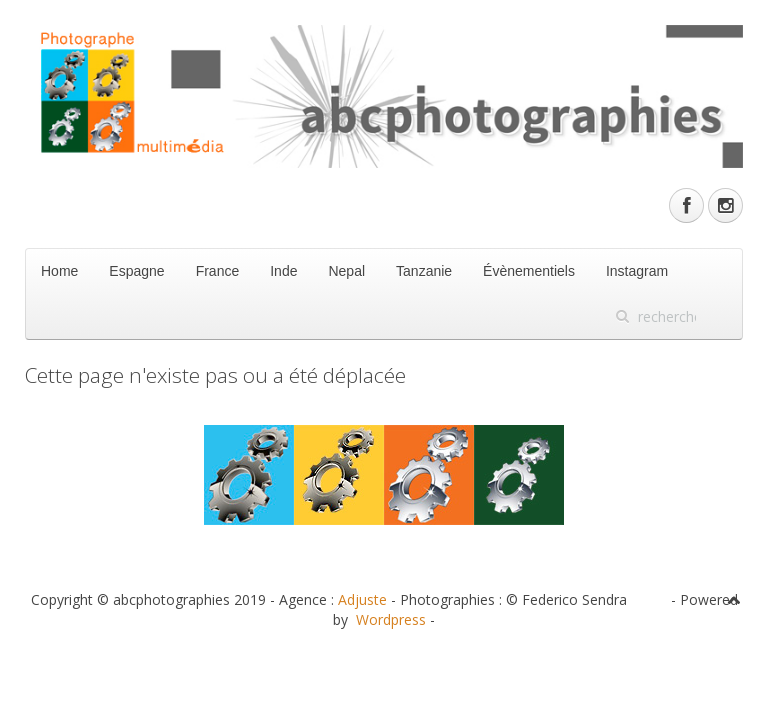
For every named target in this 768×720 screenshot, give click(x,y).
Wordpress (391, 619)
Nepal (346, 271)
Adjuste (362, 599)
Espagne (136, 271)
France (218, 271)
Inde (283, 271)
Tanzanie (424, 271)
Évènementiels (529, 271)
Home (59, 271)
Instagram (637, 271)
